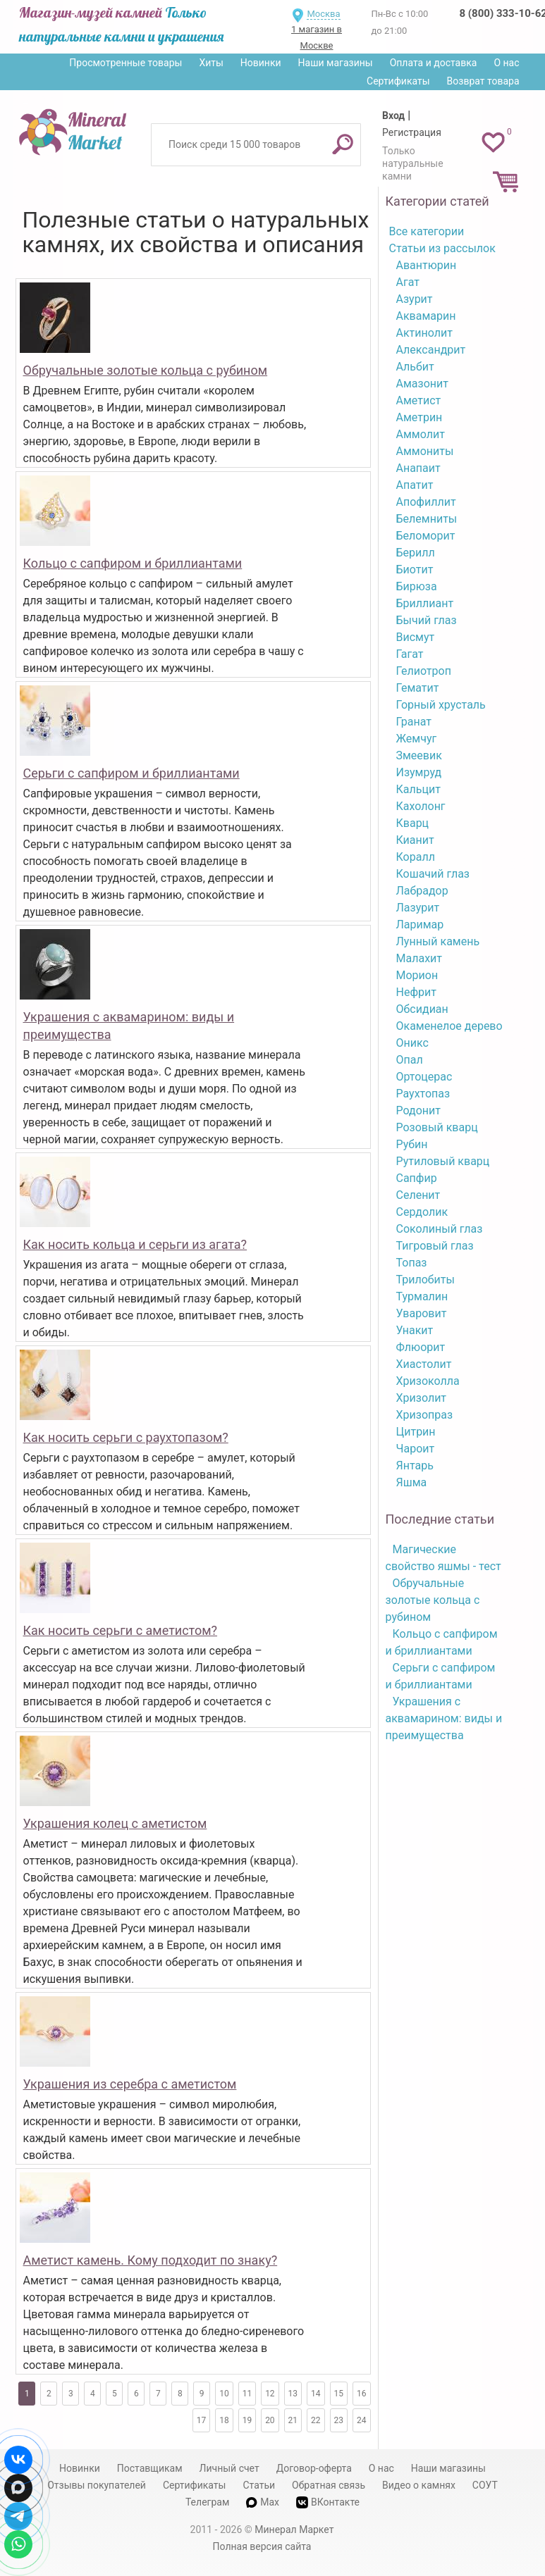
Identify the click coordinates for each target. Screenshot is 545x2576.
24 (362, 2420)
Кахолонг (421, 806)
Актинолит (424, 333)
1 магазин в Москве (316, 37)
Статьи (259, 2485)
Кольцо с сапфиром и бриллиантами (133, 563)
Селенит (418, 1195)
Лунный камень (438, 941)
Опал (409, 1059)
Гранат (413, 721)
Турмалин (422, 1296)
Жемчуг (416, 738)
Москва (323, 13)
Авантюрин (426, 265)
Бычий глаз (426, 620)
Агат (408, 282)
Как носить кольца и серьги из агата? (135, 1244)
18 (224, 2420)
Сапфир (416, 1178)
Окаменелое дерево (449, 1026)
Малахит (419, 958)
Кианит (415, 840)
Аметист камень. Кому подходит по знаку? (150, 2260)
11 (247, 2393)
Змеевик (419, 755)
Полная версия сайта (262, 2546)
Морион (417, 975)
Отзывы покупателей (96, 2485)
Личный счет (229, 2468)
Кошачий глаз (433, 874)
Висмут (415, 637)
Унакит (415, 1330)
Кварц (412, 823)
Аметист (418, 400)
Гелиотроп (423, 671)
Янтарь (415, 1465)
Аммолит (420, 434)
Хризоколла (428, 1381)
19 (247, 2420)
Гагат (410, 654)
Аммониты (425, 451)
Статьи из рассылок (442, 248)
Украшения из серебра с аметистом (130, 2084)
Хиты (211, 62)
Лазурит (418, 907)
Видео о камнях (418, 2485)
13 (293, 2393)
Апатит (415, 485)
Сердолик (422, 1212)
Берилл (415, 552)
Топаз (411, 1262)
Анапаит (418, 468)
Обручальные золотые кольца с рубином (145, 370)
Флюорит (421, 1347)
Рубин (412, 1144)
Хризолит (421, 1398)
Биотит (415, 569)
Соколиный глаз (439, 1229)
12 (270, 2393)
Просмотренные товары (125, 62)
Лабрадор (422, 890)
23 (339, 2420)
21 (293, 2420)
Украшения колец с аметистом (115, 1823)
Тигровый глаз (435, 1245)
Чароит (415, 1448)
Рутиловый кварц (443, 1161)
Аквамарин (426, 316)
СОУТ (485, 2485)
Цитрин (416, 1431)
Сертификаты (398, 81)
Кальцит (418, 789)
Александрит (431, 349)
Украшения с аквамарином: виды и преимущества (444, 1718)
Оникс (412, 1043)
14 (316, 2393)
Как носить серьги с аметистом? (120, 1630)
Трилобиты (425, 1279)
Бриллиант (425, 603)
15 (339, 2393)
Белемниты (427, 518)
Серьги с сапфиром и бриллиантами (131, 773)
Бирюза (416, 586)
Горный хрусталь (441, 704)
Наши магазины (335, 62)
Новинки (260, 62)
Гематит (417, 688)
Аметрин (419, 417)
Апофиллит (426, 502)
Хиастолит (424, 1364)
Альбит (415, 366)
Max (262, 2502)
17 (202, 2420)
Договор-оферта (314, 2468)
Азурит (414, 299)
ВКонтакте (328, 2502)
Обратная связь (328, 2485)
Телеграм (207, 2502)
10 (224, 2393)
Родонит (418, 1110)
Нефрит (416, 992)
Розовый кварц (437, 1127)
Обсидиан (422, 1009)
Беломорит (425, 535)
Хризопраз (424, 1414)
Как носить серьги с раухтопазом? (125, 1437)
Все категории (427, 231)
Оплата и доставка (433, 62)
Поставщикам (150, 2468)
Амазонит (422, 383)
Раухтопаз (423, 1093)
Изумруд (419, 772)
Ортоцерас (424, 1076)
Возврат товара (483, 81)
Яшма (411, 1482)
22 (316, 2420)
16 (362, 2393)
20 (270, 2420)
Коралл (415, 857)
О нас (506, 62)
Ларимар (420, 924)
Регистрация (411, 132)
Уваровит (421, 1313)
